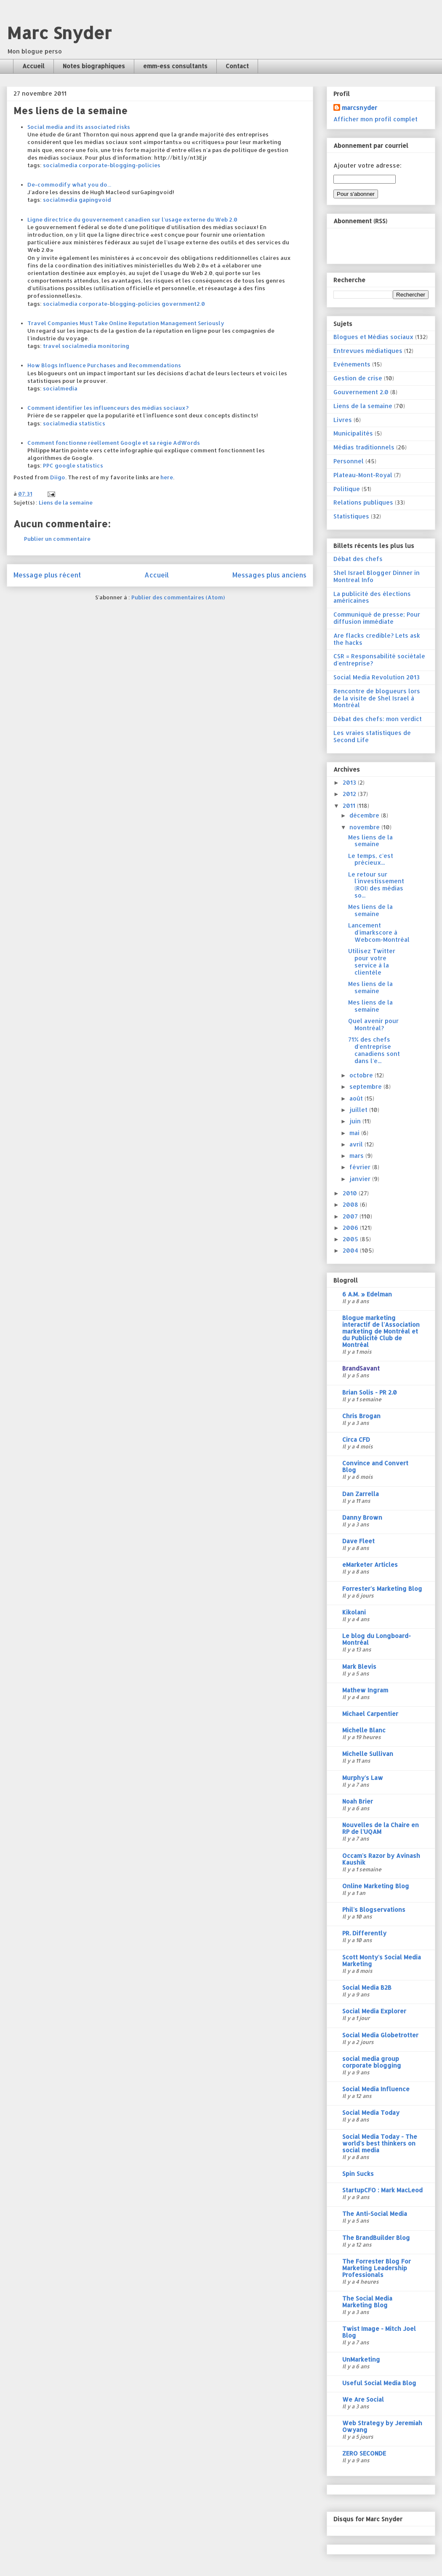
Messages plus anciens (269, 575)
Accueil (33, 65)
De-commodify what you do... (69, 184)
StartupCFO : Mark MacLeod (382, 2190)
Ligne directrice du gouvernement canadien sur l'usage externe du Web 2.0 (132, 219)
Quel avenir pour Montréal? (373, 1024)
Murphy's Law (362, 1777)
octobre (362, 1075)
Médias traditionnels (363, 447)
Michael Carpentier (370, 1713)
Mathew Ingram (365, 1690)
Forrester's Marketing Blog (382, 1588)
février (360, 1166)
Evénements (351, 364)
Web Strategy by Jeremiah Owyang (382, 2426)
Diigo (57, 477)
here (166, 477)
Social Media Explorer (374, 2011)
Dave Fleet (358, 1541)
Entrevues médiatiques (367, 350)
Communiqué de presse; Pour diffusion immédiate (376, 618)
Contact (237, 65)
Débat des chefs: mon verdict (377, 718)
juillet (359, 1109)
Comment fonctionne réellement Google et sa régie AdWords (113, 442)
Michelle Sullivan (367, 1753)
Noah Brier (357, 1801)
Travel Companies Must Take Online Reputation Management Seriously (125, 323)
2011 (350, 805)
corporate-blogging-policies (119, 165)
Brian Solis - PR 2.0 (369, 1392)
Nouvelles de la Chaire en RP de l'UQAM (380, 1828)
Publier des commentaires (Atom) (178, 597)
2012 (350, 793)
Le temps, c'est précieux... (370, 859)
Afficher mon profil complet (375, 119)
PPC (48, 465)
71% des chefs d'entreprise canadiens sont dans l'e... (374, 1050)
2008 (351, 1204)
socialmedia (60, 165)
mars (357, 1155)
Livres (342, 419)
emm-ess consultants (175, 65)
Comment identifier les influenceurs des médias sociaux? (108, 407)
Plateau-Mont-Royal (362, 474)
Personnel (348, 461)
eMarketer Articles (370, 1564)
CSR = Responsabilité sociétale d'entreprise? (379, 659)
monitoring (113, 345)
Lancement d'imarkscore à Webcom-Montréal (379, 932)
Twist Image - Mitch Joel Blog (379, 2332)
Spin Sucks (358, 2173)
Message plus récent (47, 575)
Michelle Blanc (364, 1730)
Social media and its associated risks (78, 126)
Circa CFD (356, 1439)
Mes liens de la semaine (370, 841)
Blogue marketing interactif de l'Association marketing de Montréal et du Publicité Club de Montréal (381, 1331)
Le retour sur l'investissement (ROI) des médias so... (376, 885)
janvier (360, 1178)
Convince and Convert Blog (375, 1466)
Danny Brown (362, 1517)
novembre (365, 827)
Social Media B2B (366, 1987)
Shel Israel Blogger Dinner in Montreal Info (376, 576)
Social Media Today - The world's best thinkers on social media (379, 2143)
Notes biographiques (94, 65)
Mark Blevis (359, 1666)
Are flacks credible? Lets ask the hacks (376, 639)
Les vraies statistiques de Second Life (372, 736)
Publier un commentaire (57, 538)
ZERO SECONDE (364, 2453)
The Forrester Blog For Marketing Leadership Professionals (376, 2268)
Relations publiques (363, 502)
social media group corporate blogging (371, 2062)
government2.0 (183, 303)
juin (355, 1121)
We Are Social (363, 2399)
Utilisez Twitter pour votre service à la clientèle (371, 961)
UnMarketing (361, 2359)
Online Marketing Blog (375, 1885)
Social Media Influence (376, 2088)
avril (357, 1144)
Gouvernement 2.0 (361, 391)
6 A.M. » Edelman (367, 1294)
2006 (351, 1227)
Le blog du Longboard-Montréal (376, 1639)
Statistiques (351, 516)
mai (355, 1132)
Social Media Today (370, 2112)
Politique (346, 488)
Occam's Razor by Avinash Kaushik (381, 1859)
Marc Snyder (59, 32)
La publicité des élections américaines (372, 597)
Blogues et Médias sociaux (373, 336)
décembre (365, 815)
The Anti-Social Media (374, 2213)
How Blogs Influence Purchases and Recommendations (104, 365)
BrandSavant (361, 1368)
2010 (351, 1193)
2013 (350, 782)
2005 (351, 1239)
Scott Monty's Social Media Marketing (381, 1960)
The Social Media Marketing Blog (367, 2302)
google (65, 465)
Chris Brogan (361, 1415)
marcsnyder (359, 107)
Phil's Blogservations (373, 1909)
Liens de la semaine (66, 502)
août (357, 1098)
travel (52, 345)
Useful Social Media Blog (379, 2382)
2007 (351, 1216)
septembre (366, 1086)
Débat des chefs (358, 558)
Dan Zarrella (360, 1493)
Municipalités (353, 433)
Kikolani (354, 1612)
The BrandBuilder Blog (376, 2237)
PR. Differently (364, 1933)
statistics (92, 423)
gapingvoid (95, 199)
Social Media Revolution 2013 (376, 677)
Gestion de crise (357, 378)
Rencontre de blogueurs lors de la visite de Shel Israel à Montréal (376, 698)
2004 (351, 1250)
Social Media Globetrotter (380, 2035)
